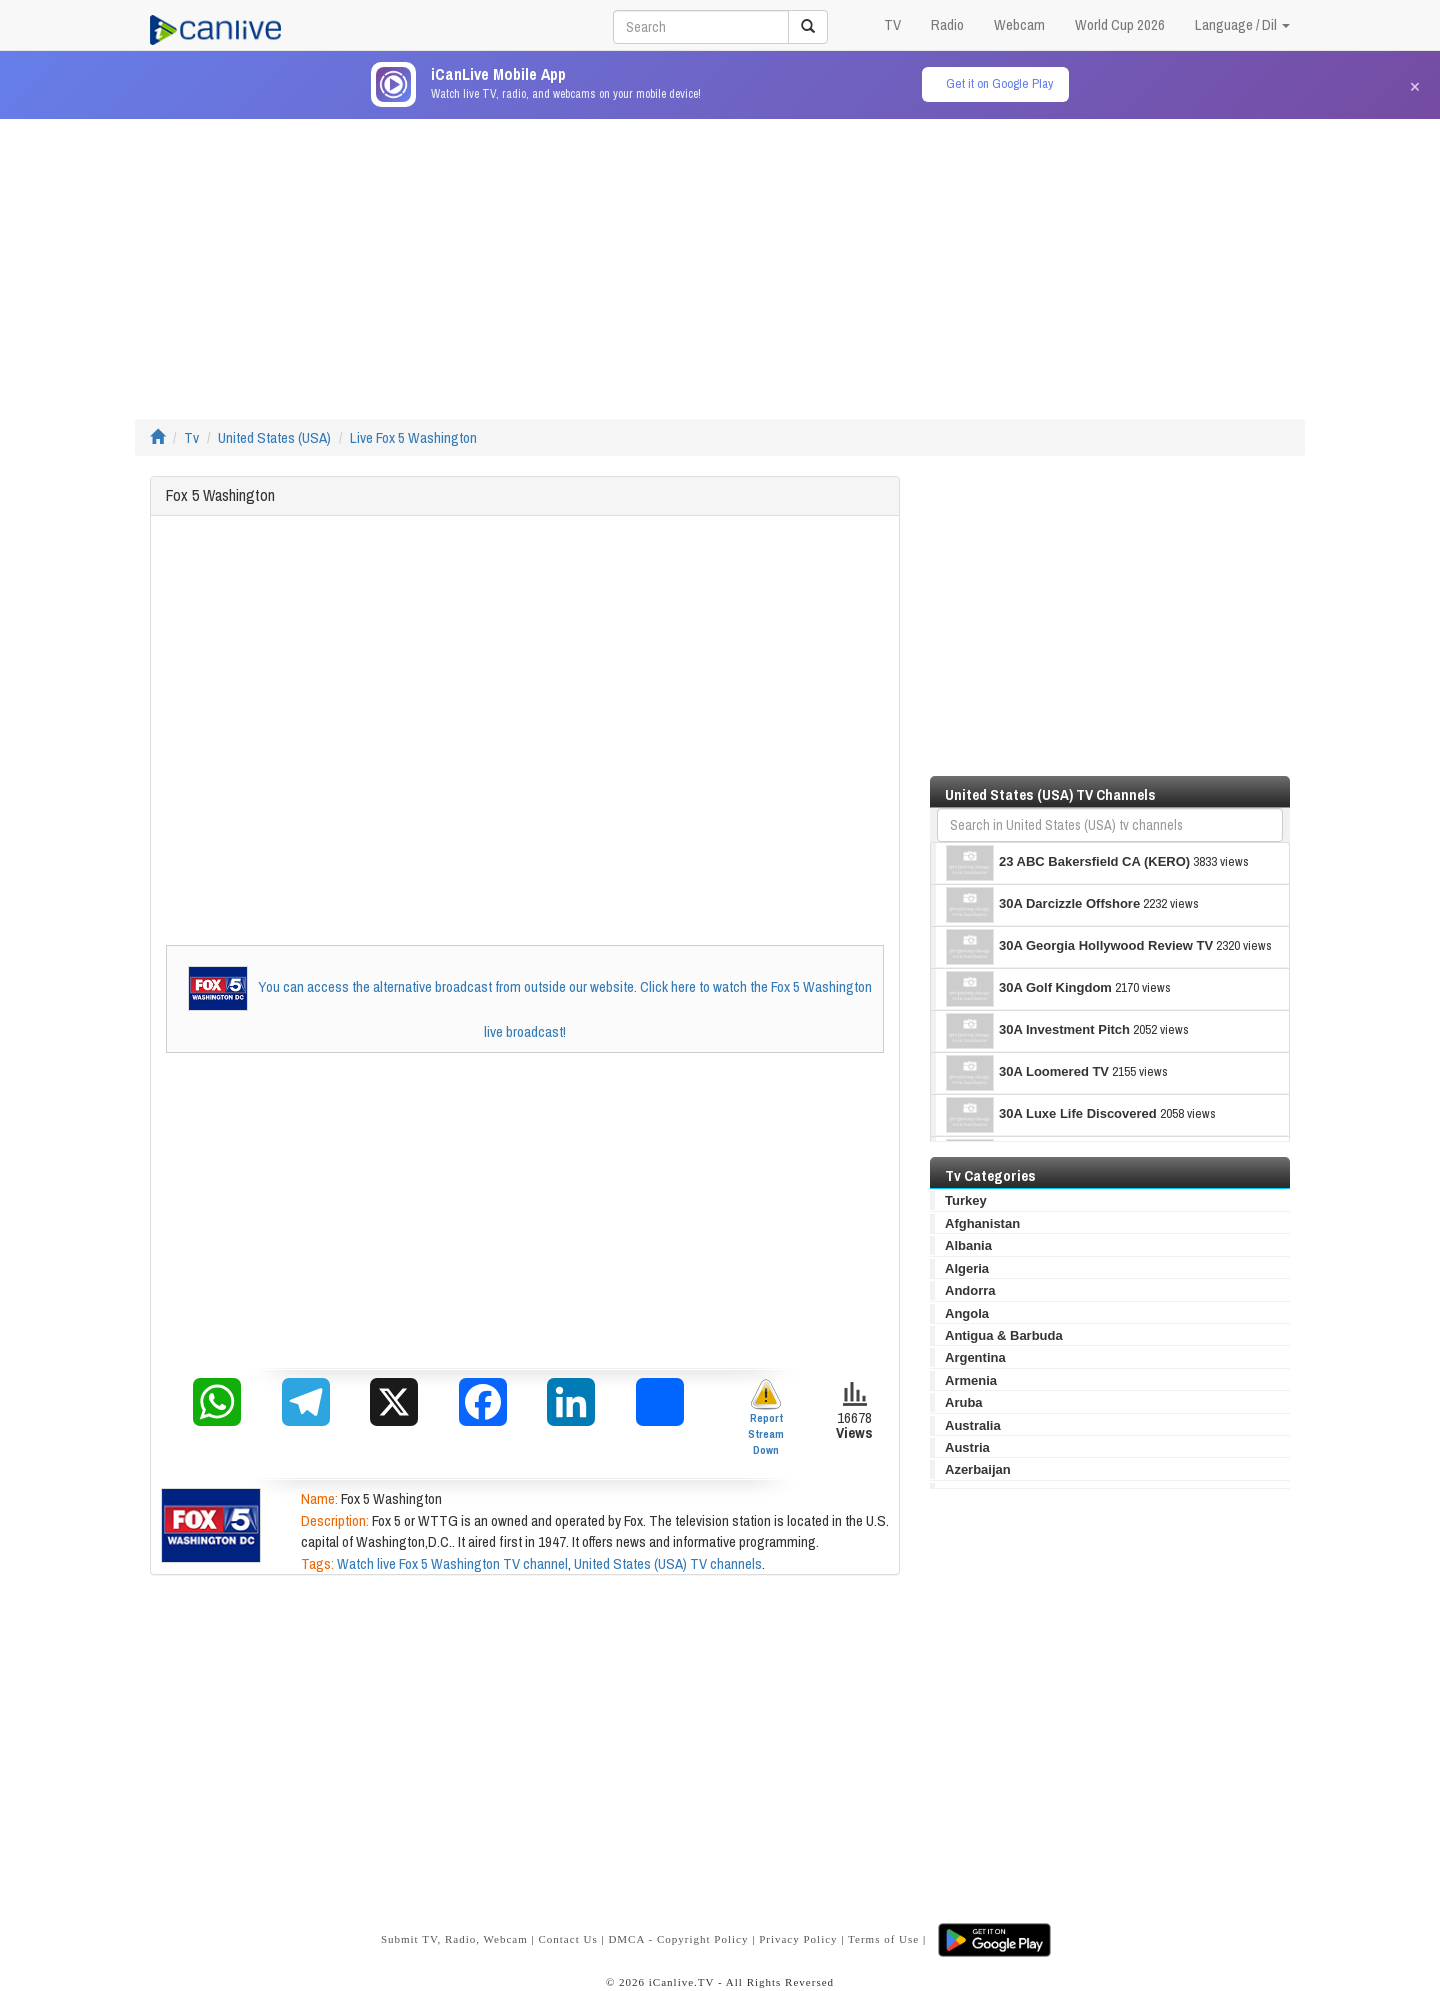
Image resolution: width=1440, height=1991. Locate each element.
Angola (967, 1313)
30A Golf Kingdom (1029, 989)
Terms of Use (883, 1939)
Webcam (1019, 24)
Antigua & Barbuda (1004, 1335)
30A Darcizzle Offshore (1043, 905)
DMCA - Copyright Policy (678, 1939)
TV (892, 24)
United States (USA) (274, 437)
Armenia (971, 1380)
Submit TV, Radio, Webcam (454, 1939)
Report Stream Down (766, 1417)
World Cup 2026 (1120, 24)
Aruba (964, 1402)
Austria (967, 1447)
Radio (947, 24)
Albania (968, 1245)
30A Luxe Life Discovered (1051, 1115)
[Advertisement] (720, 259)
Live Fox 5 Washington (413, 437)
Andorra (970, 1290)
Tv (191, 437)
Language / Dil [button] (1242, 24)
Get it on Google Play (999, 83)
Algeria (967, 1268)
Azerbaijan (978, 1469)
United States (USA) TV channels (668, 1563)
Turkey (966, 1200)
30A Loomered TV (1027, 1073)
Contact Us (567, 1939)
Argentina (975, 1357)
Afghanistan (982, 1223)
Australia (973, 1425)
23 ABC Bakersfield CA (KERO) (1068, 863)
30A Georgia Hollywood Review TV (1079, 947)
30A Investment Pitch (1038, 1031)
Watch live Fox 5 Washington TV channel (452, 1563)
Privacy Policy (798, 1939)
